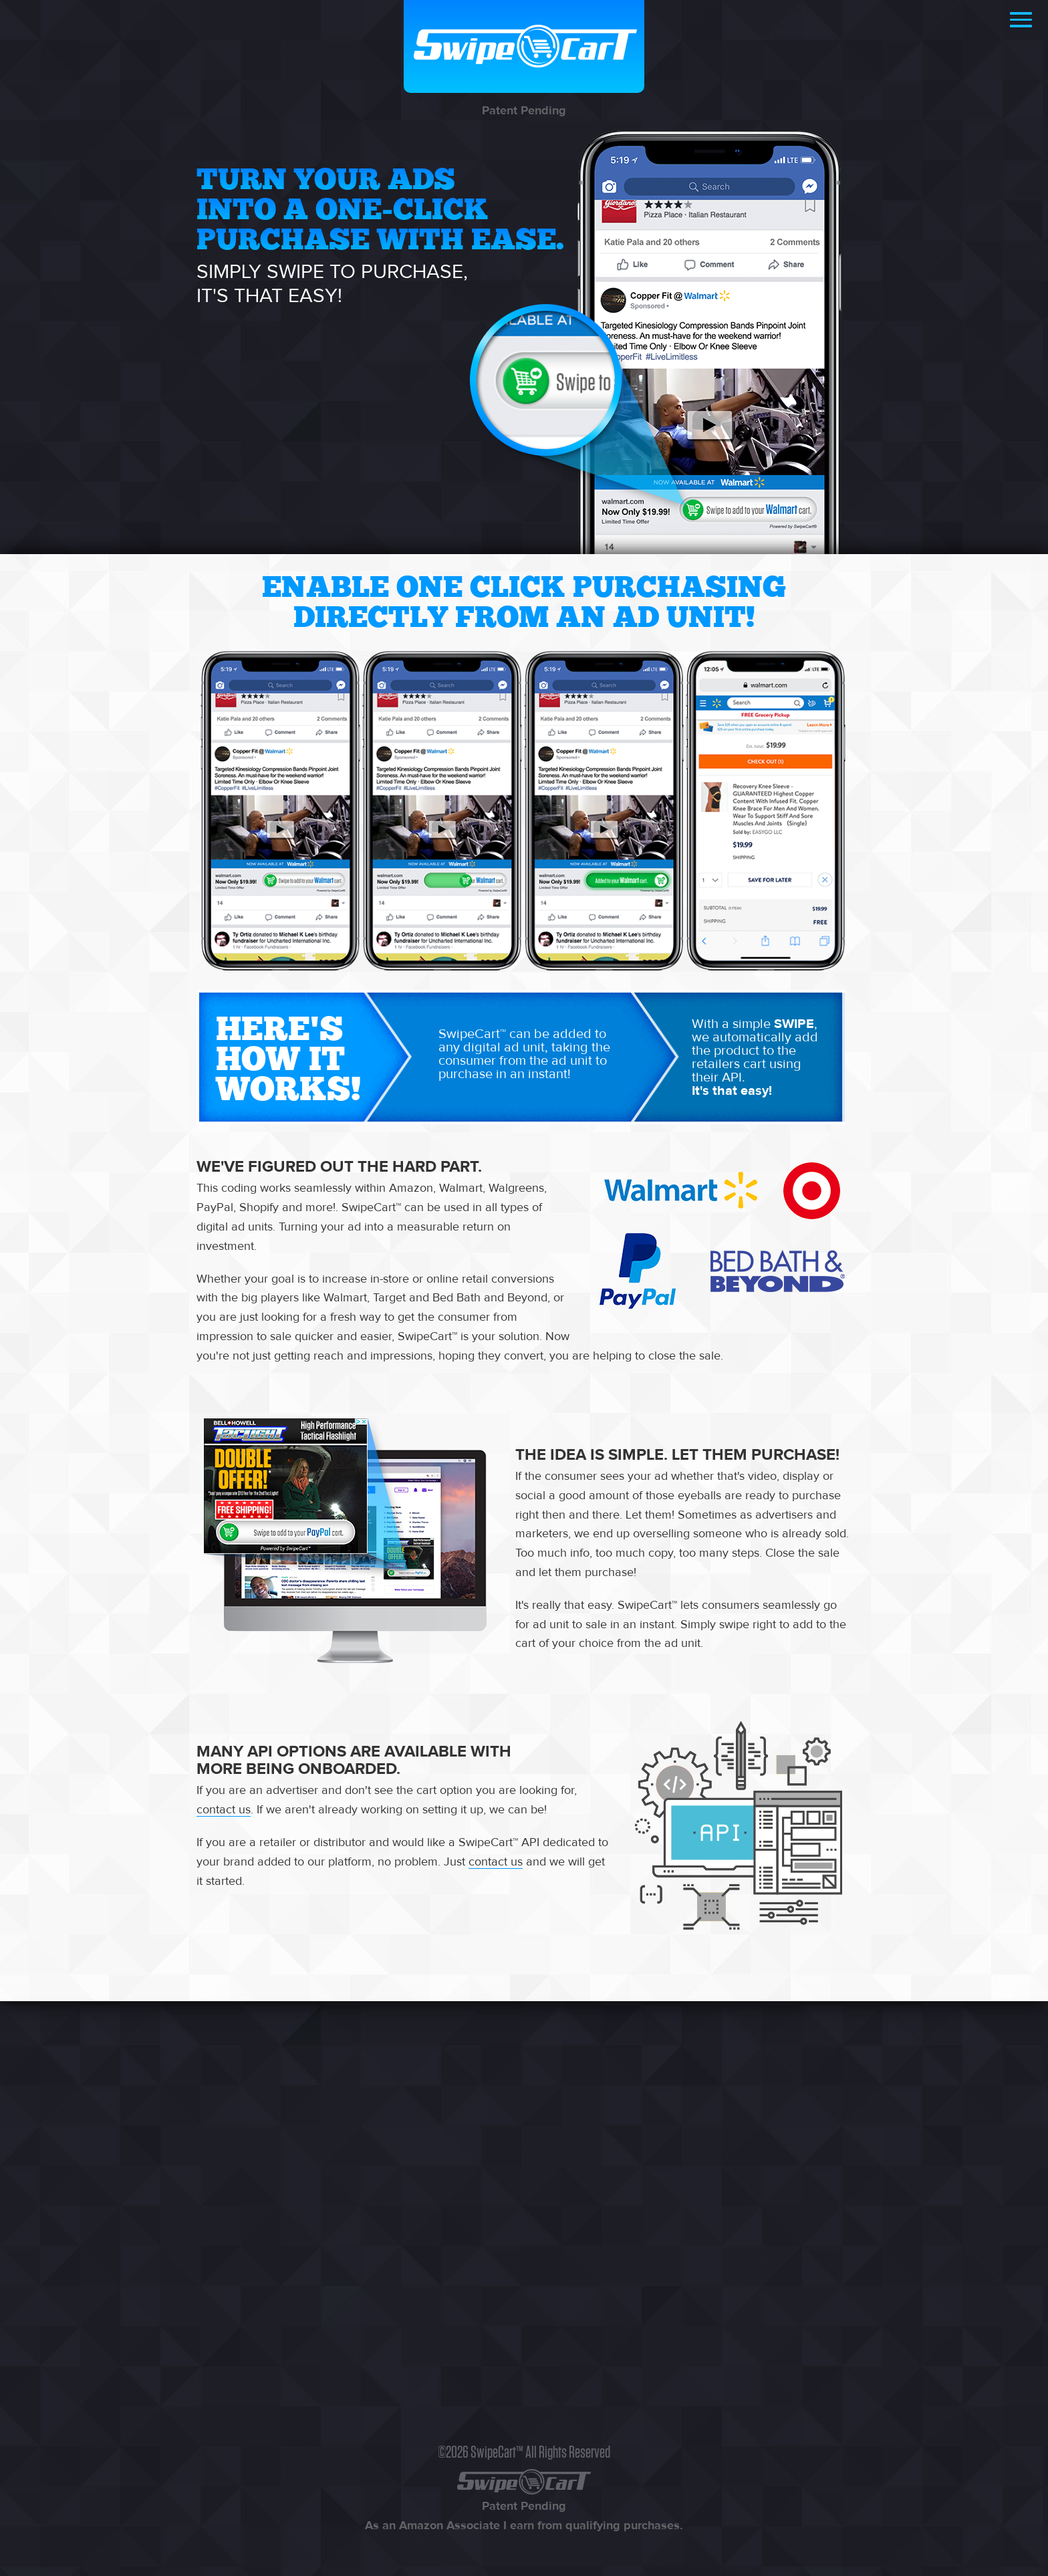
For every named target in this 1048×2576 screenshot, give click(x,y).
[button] (1021, 21)
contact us (223, 1810)
